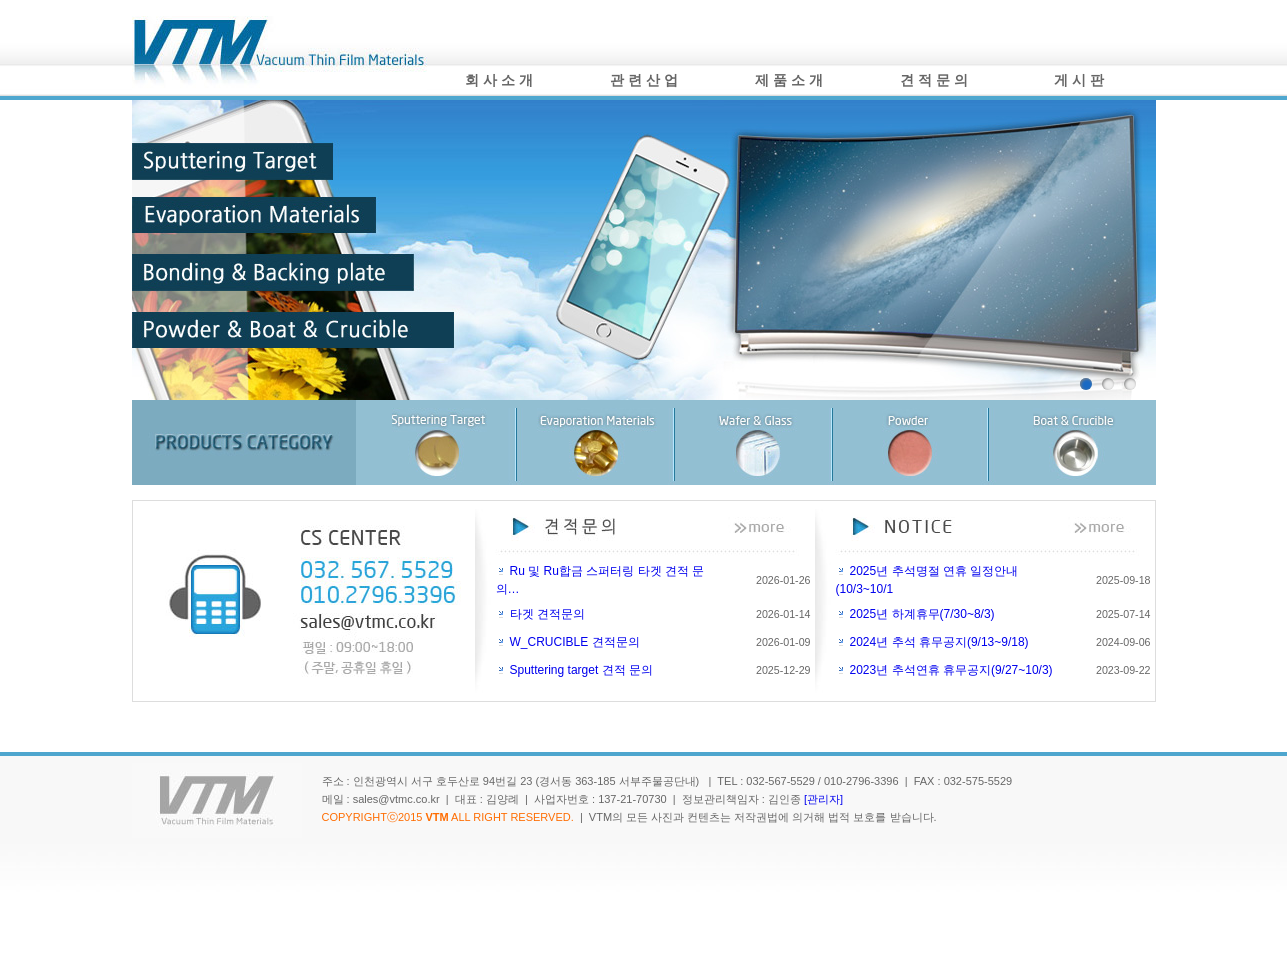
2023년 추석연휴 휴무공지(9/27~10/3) (951, 670)
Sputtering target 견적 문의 (581, 670)
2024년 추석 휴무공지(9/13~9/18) (939, 642)
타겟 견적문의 (547, 614)
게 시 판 (1079, 80)
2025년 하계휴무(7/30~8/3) (922, 614)
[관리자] (823, 799)
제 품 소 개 (789, 80)
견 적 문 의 (934, 80)
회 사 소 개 (499, 80)
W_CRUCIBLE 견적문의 (575, 642)
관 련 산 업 (644, 80)
